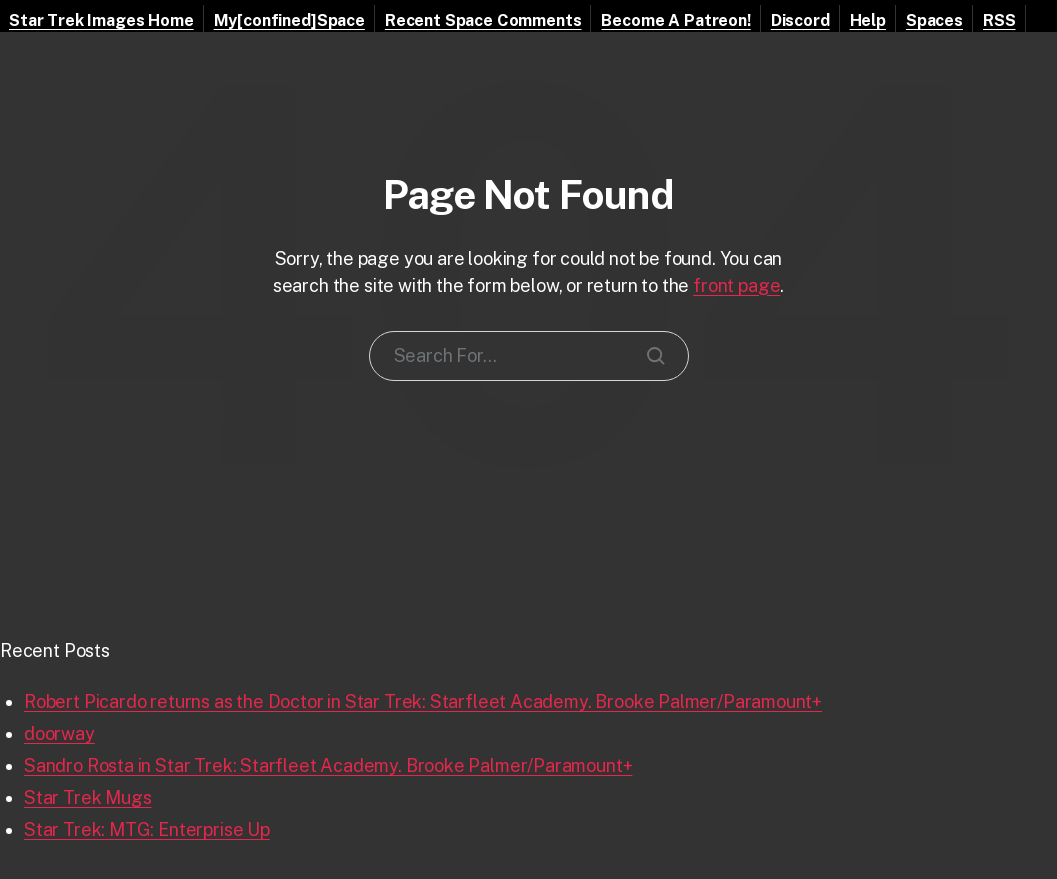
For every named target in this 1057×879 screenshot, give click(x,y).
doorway (59, 733)
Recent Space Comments (483, 20)
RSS (999, 20)
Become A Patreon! (675, 20)
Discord (800, 20)
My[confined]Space (289, 20)
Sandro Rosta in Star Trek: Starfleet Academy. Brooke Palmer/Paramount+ (328, 765)
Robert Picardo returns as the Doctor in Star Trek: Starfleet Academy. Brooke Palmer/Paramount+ (423, 701)
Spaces (934, 20)
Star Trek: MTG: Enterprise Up (147, 829)
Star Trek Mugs (87, 797)
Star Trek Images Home (101, 20)
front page (736, 285)
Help (868, 20)
